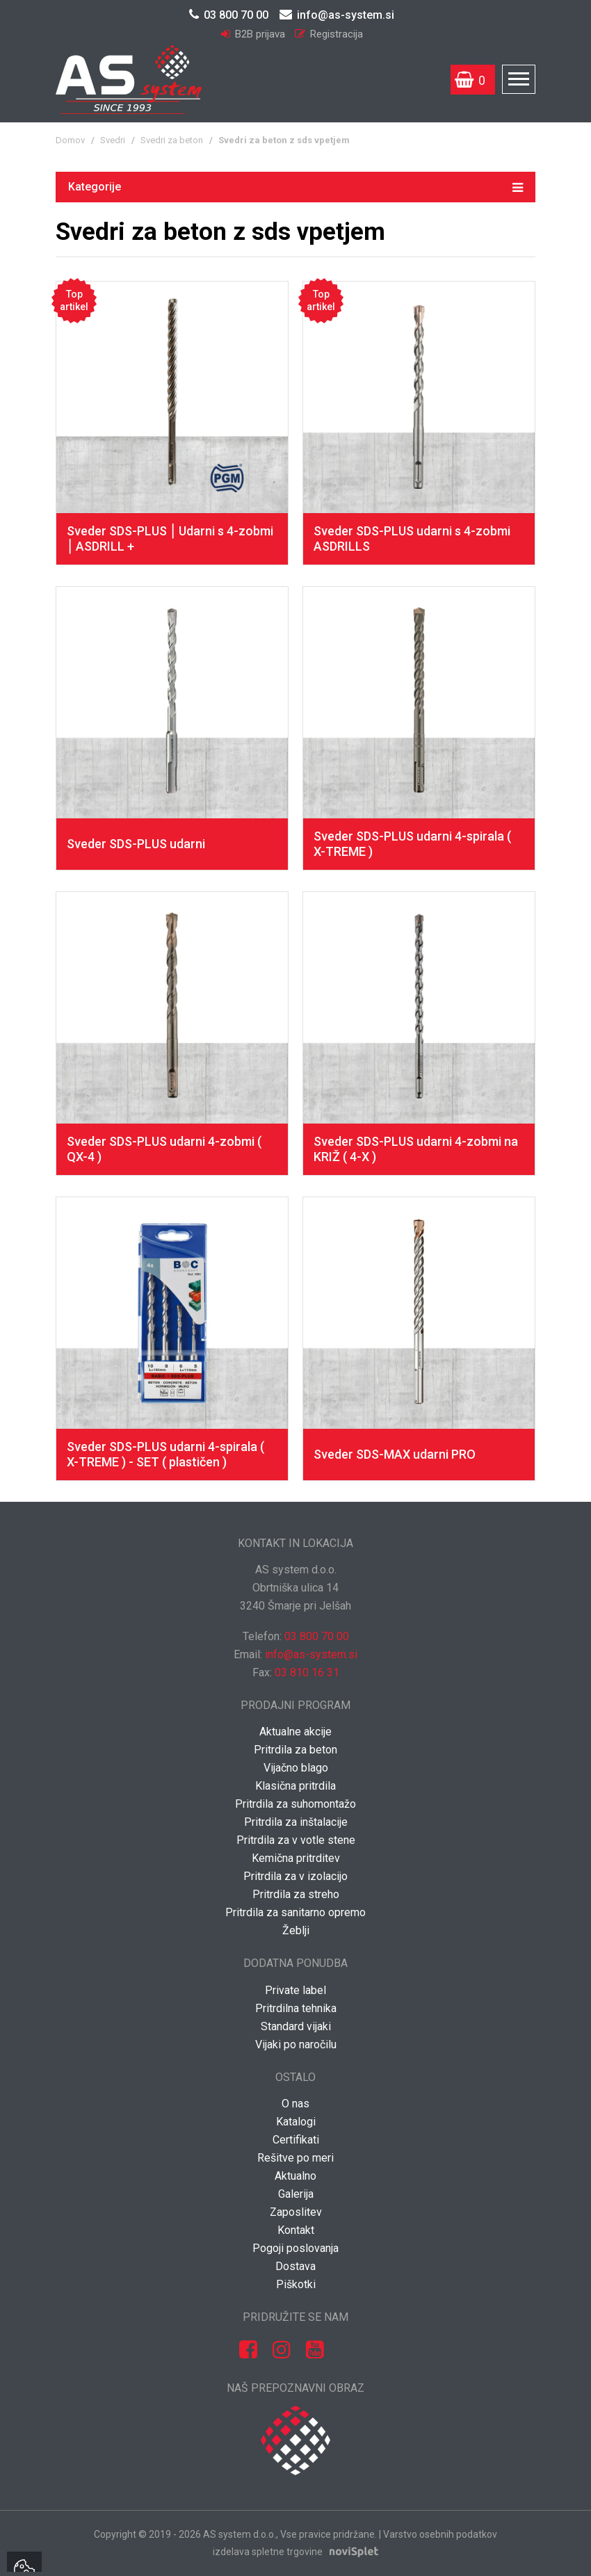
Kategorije (295, 186)
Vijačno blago (296, 1767)
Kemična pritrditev (296, 1858)
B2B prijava (254, 34)
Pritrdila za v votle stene (295, 1840)
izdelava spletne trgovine (268, 2551)
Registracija (329, 34)
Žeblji (295, 1930)
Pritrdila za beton (295, 1749)
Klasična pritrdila (295, 1785)
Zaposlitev (296, 2212)
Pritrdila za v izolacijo (295, 1876)
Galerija (296, 2194)
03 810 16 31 (307, 1672)
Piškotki (296, 2284)
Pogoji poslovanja (295, 2248)
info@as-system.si (337, 15)
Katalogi (296, 2121)
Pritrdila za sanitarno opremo (295, 1912)
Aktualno (295, 2175)
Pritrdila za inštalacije (296, 1822)
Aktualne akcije (295, 1731)
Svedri (112, 140)
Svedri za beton (171, 140)
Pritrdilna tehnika (296, 2008)
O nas (295, 2103)
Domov (70, 140)
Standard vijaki (296, 2026)
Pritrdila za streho (295, 1894)
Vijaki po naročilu (296, 2044)
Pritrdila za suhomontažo (295, 1804)
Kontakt (295, 2230)
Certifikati (296, 2139)
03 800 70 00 (228, 15)
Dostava (295, 2266)
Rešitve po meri (295, 2157)
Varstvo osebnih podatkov (440, 2534)
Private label (295, 1990)
